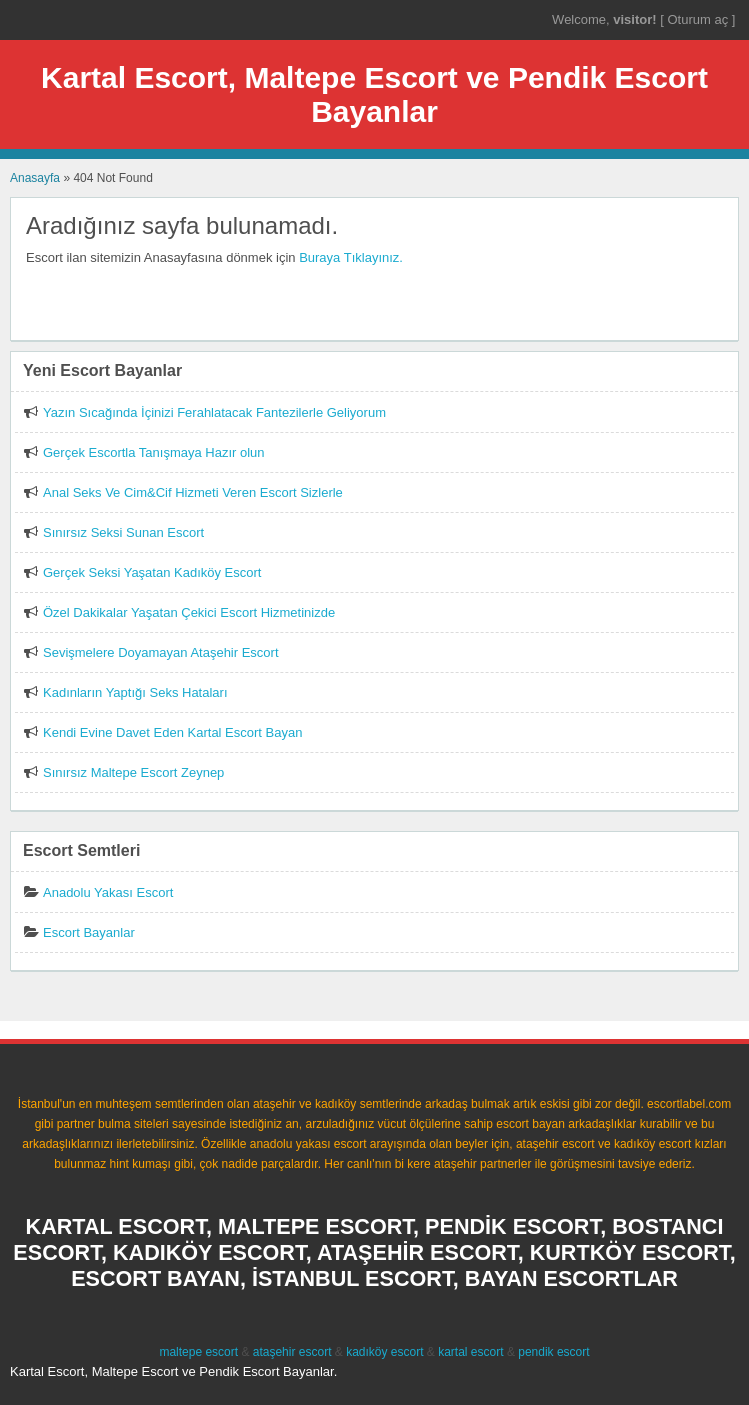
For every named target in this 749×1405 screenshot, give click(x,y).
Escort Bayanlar (89, 932)
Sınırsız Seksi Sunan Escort (123, 532)
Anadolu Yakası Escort (108, 892)
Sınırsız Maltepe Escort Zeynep (133, 772)
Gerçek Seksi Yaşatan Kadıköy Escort (152, 572)
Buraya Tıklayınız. (351, 257)
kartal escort (470, 1352)
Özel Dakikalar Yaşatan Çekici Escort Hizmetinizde (189, 612)
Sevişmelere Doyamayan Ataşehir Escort (161, 652)
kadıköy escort (384, 1352)
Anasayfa (35, 178)
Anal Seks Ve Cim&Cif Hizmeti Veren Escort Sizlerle (193, 492)
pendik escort (553, 1352)
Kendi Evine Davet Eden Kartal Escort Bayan (172, 732)
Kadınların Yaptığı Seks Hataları (135, 692)
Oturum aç (699, 19)
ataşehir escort (292, 1352)
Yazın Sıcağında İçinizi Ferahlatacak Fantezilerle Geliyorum (214, 412)
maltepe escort (198, 1352)
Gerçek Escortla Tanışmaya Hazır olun (154, 452)
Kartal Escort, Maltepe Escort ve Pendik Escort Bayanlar (374, 94)
